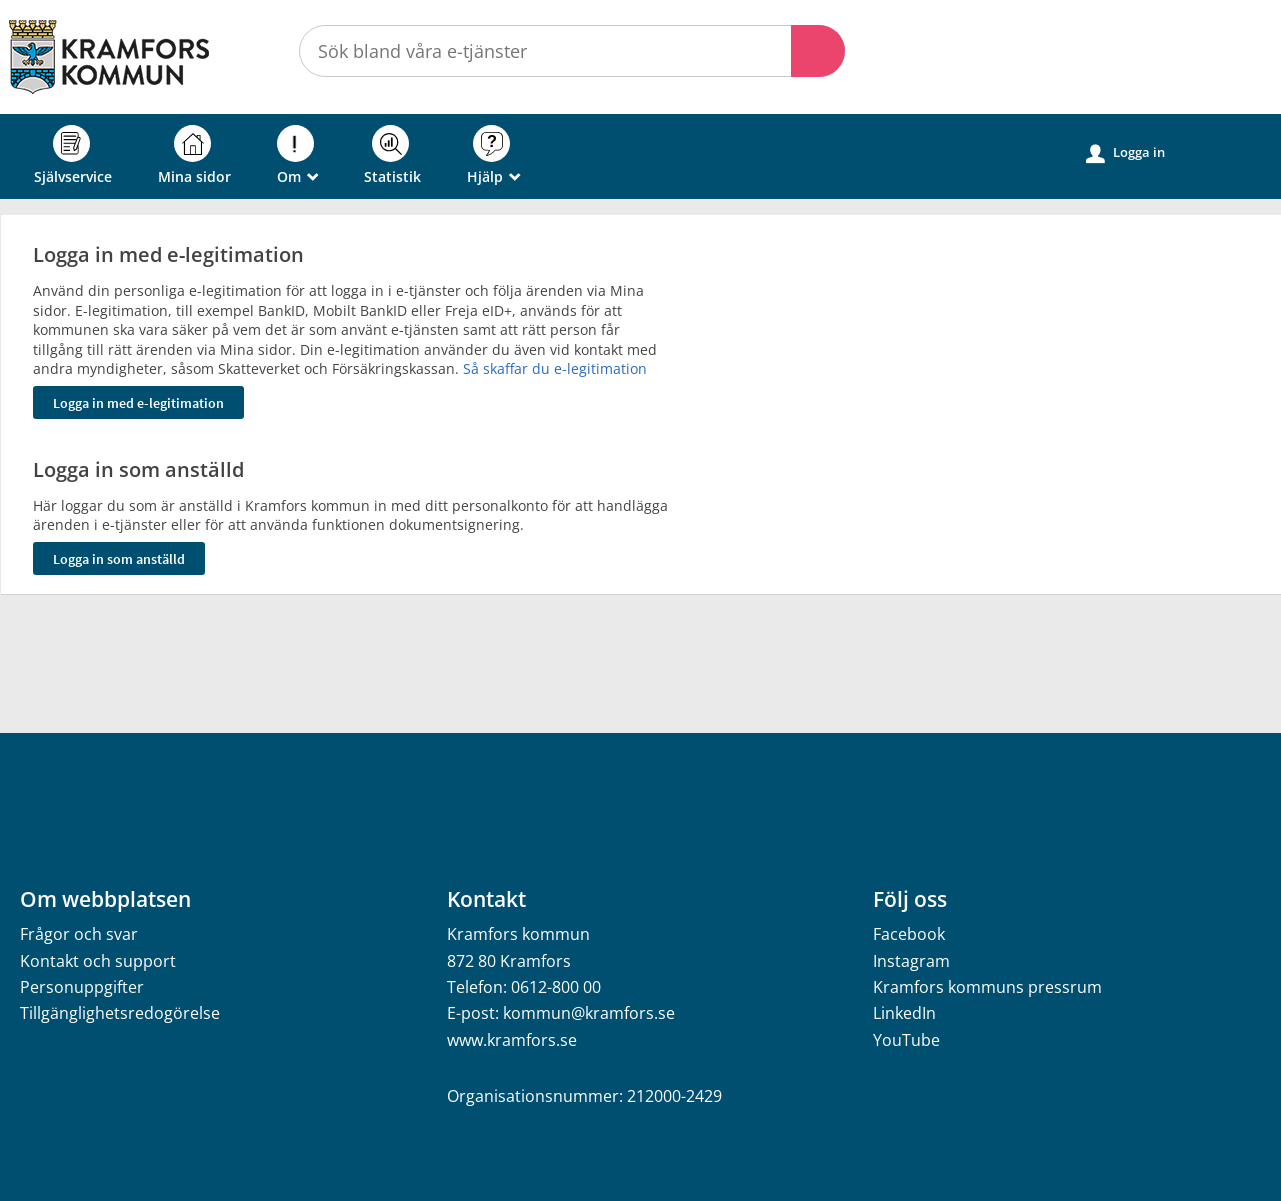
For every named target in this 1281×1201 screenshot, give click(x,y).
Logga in (1125, 153)
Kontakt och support (98, 961)
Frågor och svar (79, 934)
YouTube (906, 1040)
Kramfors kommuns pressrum (987, 987)
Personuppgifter (82, 987)
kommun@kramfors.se (589, 1013)
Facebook (909, 934)
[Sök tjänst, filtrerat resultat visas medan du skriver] (572, 51)
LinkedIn (904, 1013)
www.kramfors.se (512, 1040)
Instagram (911, 961)
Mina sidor (194, 155)
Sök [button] (818, 51)
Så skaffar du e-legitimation (555, 368)
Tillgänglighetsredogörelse (120, 1013)
